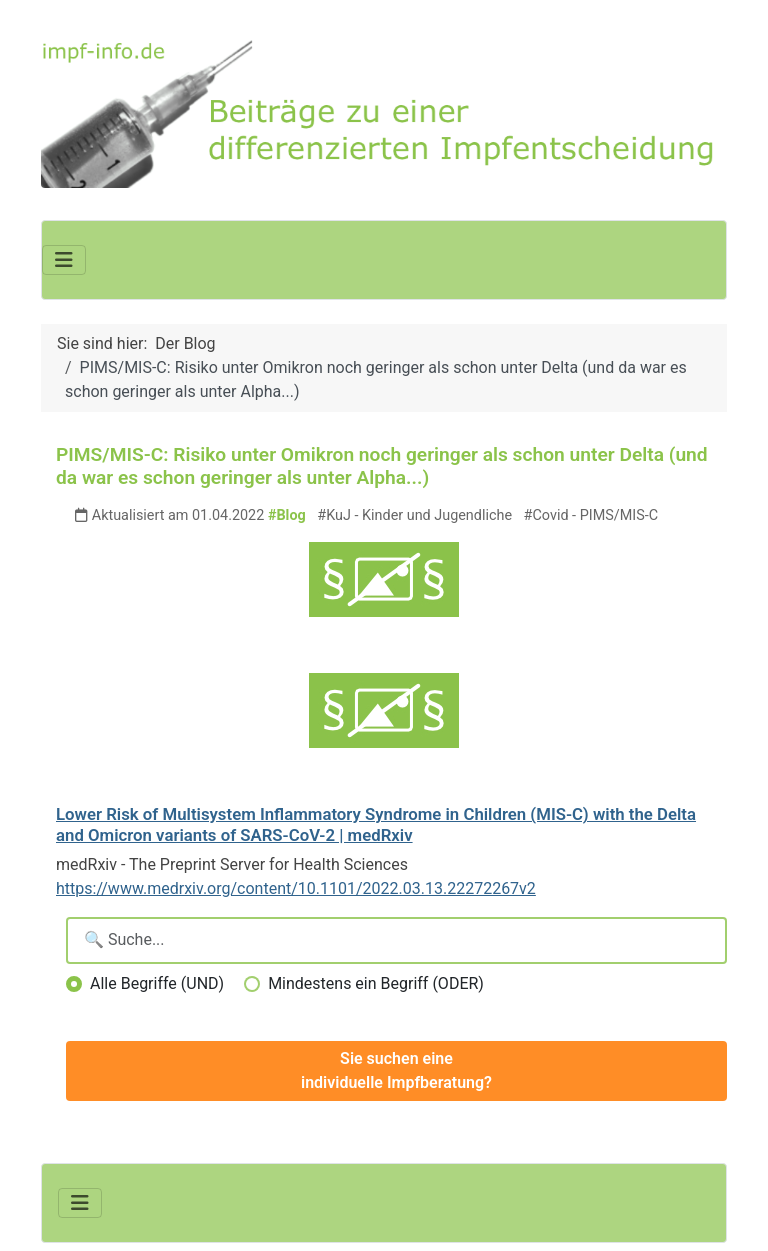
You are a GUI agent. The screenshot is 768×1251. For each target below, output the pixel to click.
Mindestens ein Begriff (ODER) (376, 983)
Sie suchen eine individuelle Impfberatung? (396, 1070)
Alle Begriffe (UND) (157, 983)
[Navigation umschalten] (64, 260)
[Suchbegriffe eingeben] (396, 940)
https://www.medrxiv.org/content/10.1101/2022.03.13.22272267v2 (296, 888)
